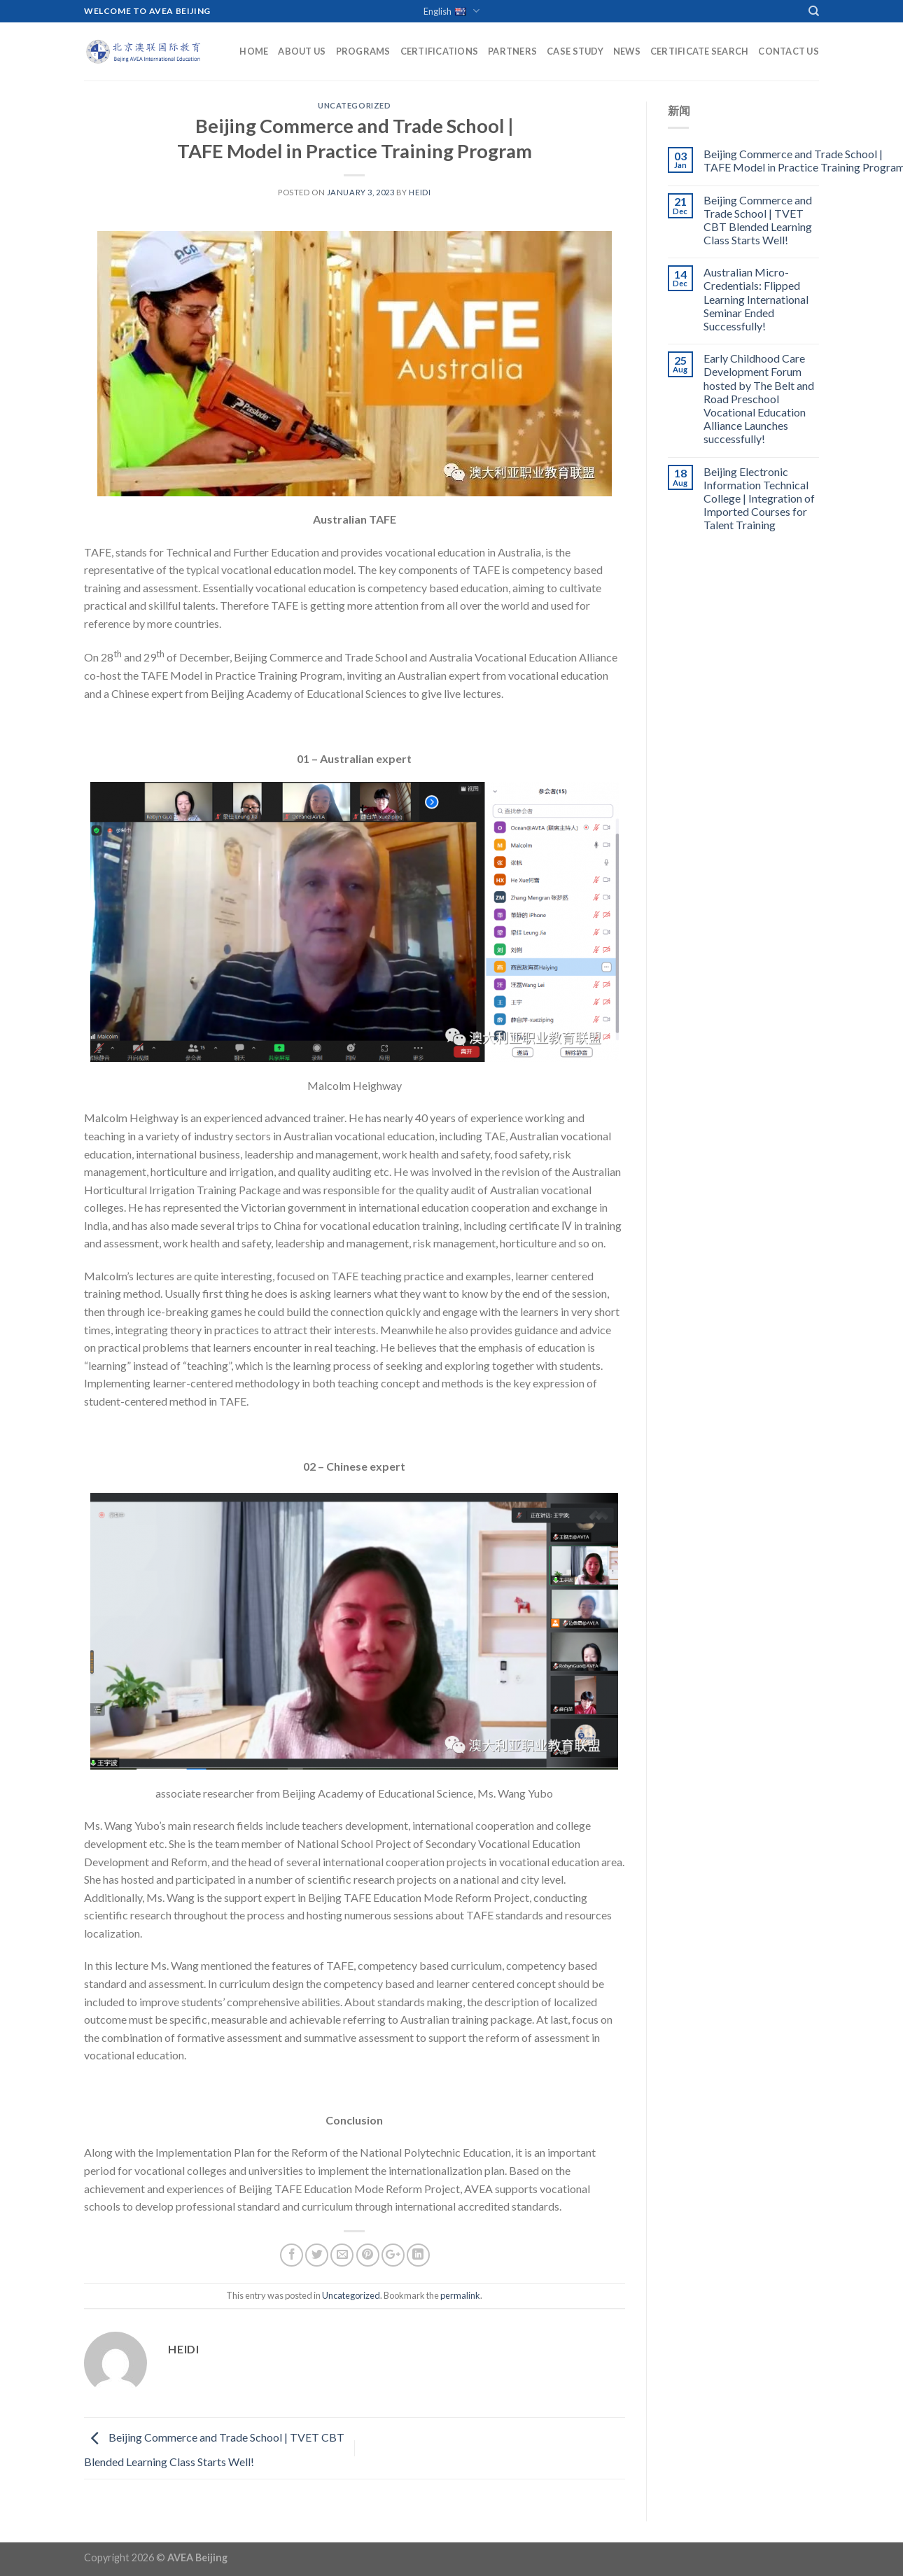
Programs (363, 51)
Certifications (439, 51)
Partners (512, 51)
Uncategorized (354, 105)
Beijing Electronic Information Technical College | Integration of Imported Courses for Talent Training (759, 498)
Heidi (419, 192)
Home (253, 51)
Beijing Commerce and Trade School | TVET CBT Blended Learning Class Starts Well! (758, 220)
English (451, 11)
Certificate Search (699, 51)
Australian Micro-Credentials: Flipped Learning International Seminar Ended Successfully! (756, 298)
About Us (302, 51)
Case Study (575, 51)
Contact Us (788, 51)
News (626, 51)
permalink (460, 2295)
